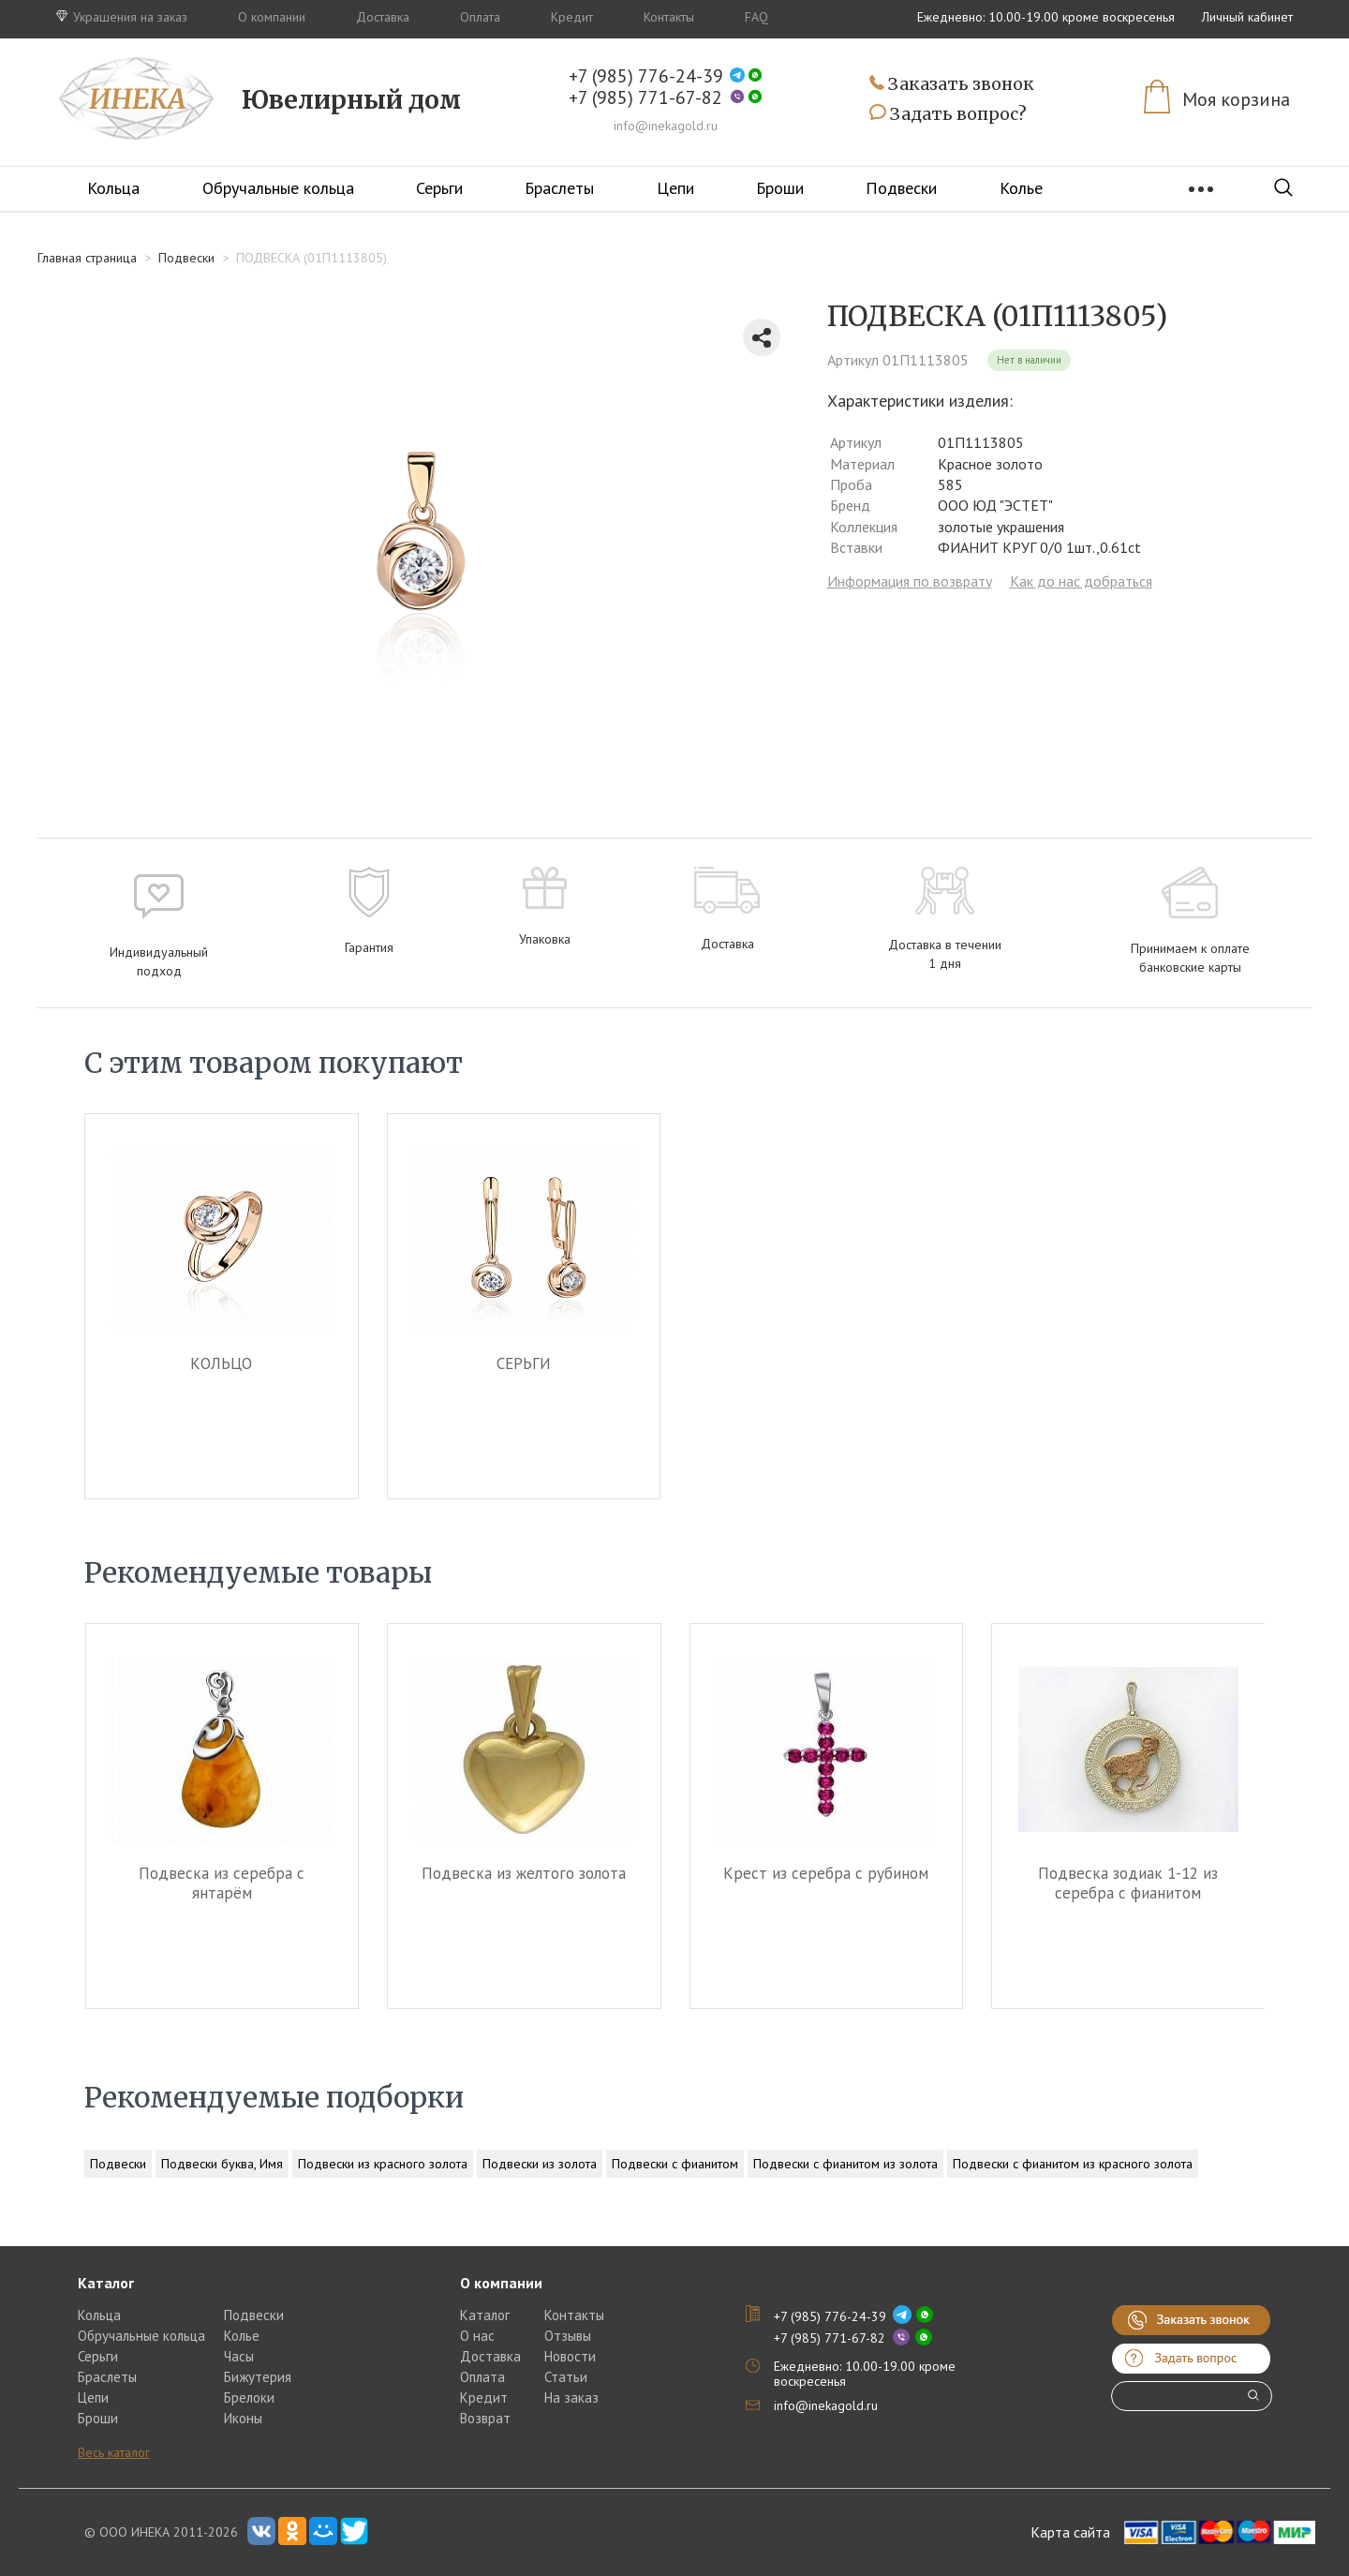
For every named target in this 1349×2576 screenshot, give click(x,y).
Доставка (382, 16)
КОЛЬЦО (221, 1363)
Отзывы (567, 2336)
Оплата (480, 16)
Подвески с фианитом (675, 2163)
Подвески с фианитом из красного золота (1073, 2163)
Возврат (485, 2418)
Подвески (901, 188)
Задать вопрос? (948, 114)
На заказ (571, 2397)
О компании (271, 16)
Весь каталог (114, 2452)
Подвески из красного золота (382, 2163)
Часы (239, 2356)
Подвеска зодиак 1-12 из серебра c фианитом (1128, 1883)
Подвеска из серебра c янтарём (221, 1883)
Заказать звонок (951, 85)
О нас (477, 2336)
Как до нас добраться (1081, 581)
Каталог (485, 2315)
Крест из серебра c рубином (825, 1873)
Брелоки (249, 2397)
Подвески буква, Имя (222, 2163)
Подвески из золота (539, 2163)
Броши (780, 188)
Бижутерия (257, 2377)
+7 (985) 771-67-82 (645, 98)
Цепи (675, 188)
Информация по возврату (909, 581)
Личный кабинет (1247, 16)
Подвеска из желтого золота (524, 1873)
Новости (570, 2356)
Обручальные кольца (278, 188)
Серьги (439, 188)
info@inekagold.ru (666, 125)
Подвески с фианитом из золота (845, 2163)
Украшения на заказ (121, 16)
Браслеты (559, 188)
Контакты (669, 16)
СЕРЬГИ (524, 1363)
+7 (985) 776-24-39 (646, 76)
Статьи (565, 2377)
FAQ (756, 16)
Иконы (243, 2418)
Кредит (572, 16)
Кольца (113, 188)
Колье (1021, 188)
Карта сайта (1070, 2532)
